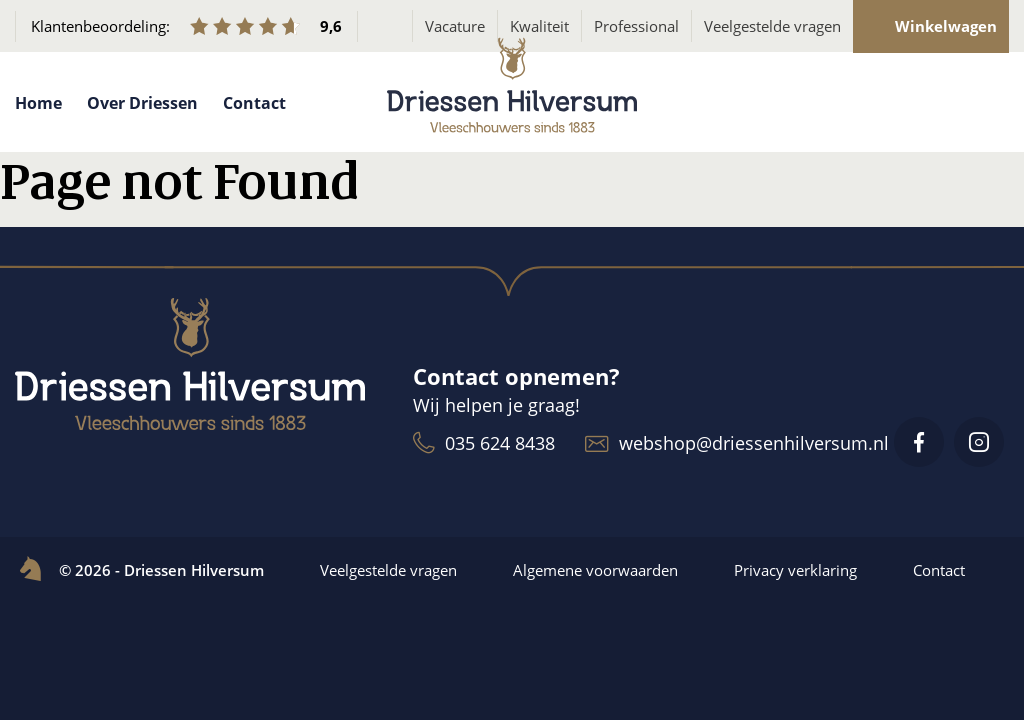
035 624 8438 (484, 443)
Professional (636, 26)
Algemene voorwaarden (595, 570)
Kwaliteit (539, 26)
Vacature (455, 26)
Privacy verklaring (795, 570)
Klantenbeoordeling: (186, 26)
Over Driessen (142, 103)
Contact (254, 103)
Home (38, 103)
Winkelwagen (932, 26)
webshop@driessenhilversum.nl (737, 443)
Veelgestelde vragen (772, 26)
